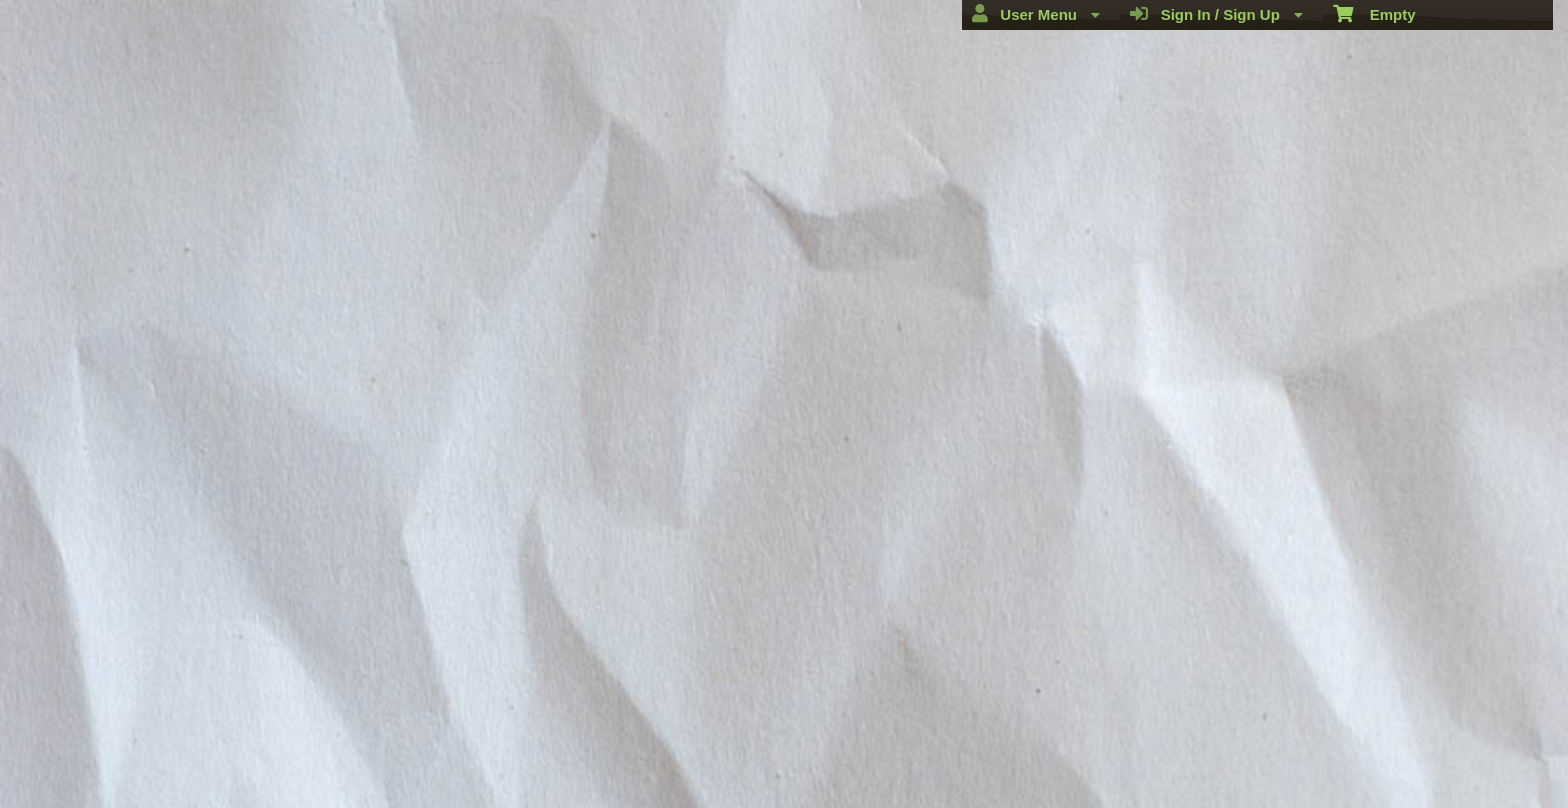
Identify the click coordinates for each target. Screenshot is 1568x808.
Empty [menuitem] (1374, 13)
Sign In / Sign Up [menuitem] (1216, 14)
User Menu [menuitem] (1036, 14)
